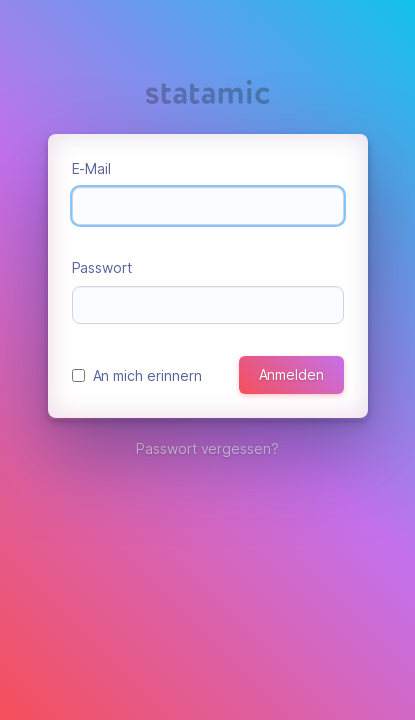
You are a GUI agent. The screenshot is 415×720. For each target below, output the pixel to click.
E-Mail (92, 168)
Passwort (102, 267)
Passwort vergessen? (207, 448)
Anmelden (291, 374)
